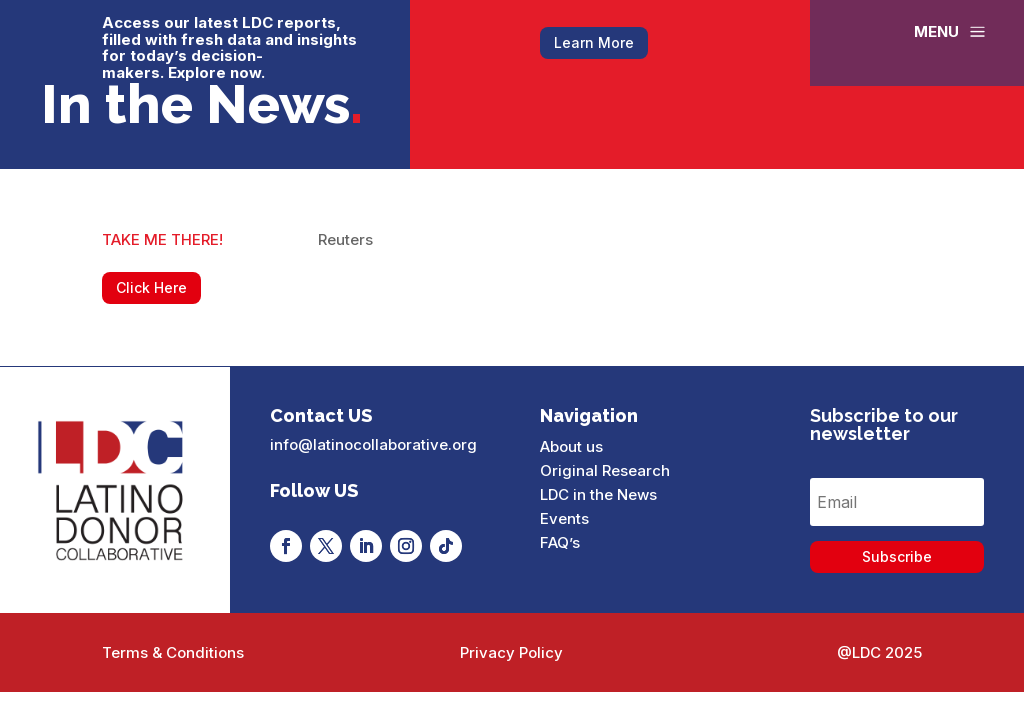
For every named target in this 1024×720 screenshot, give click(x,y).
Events (564, 518)
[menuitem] (951, 31)
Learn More (594, 42)
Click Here (151, 287)
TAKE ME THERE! (162, 239)
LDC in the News (598, 494)
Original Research (605, 470)
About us (571, 446)
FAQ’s (560, 542)
